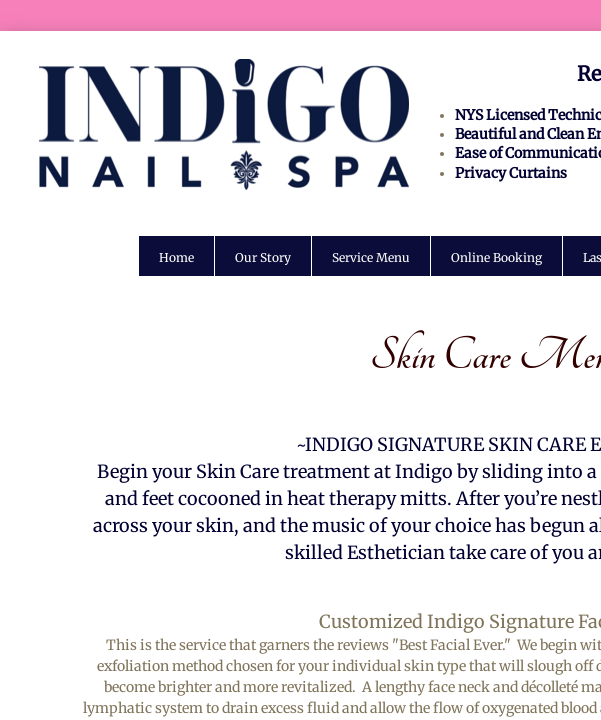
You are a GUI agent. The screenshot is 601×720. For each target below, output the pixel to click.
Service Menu (371, 257)
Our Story (263, 257)
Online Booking (496, 257)
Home (176, 257)
